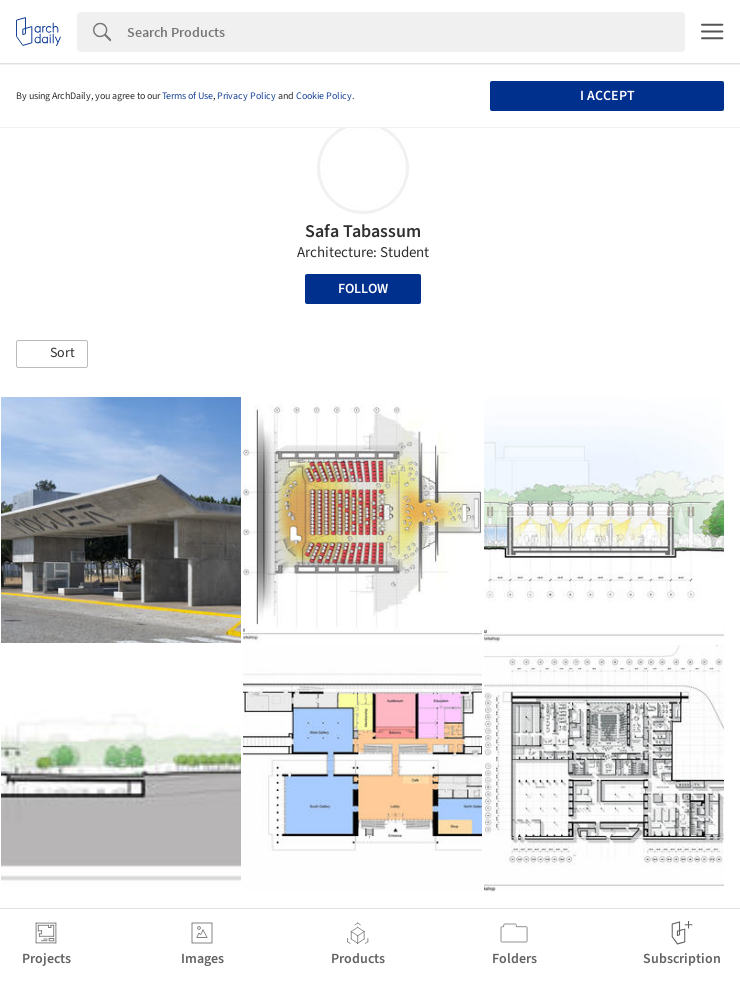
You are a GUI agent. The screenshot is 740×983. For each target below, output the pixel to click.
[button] (52, 354)
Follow (363, 289)
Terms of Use (187, 96)
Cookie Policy (324, 96)
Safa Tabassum (363, 231)
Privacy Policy (246, 96)
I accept (607, 96)
